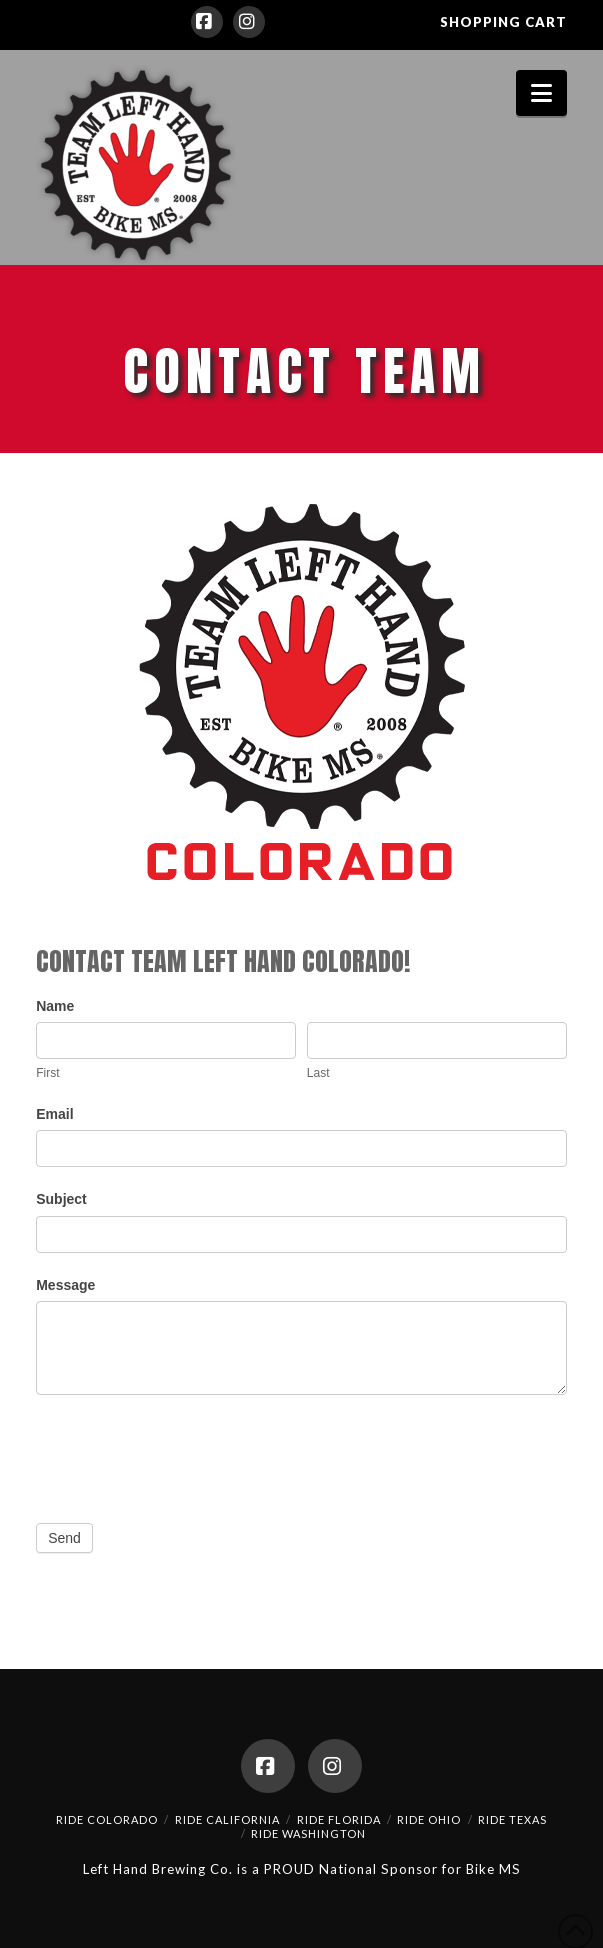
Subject (61, 1199)
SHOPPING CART (503, 22)
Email (54, 1114)
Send (64, 1538)
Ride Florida (339, 1819)
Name (55, 1006)
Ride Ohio (429, 1819)
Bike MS (493, 1869)
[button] (541, 93)
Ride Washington (308, 1833)
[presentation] (188, 1454)
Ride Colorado (107, 1819)
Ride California (227, 1819)
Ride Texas (512, 1819)
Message (65, 1285)
